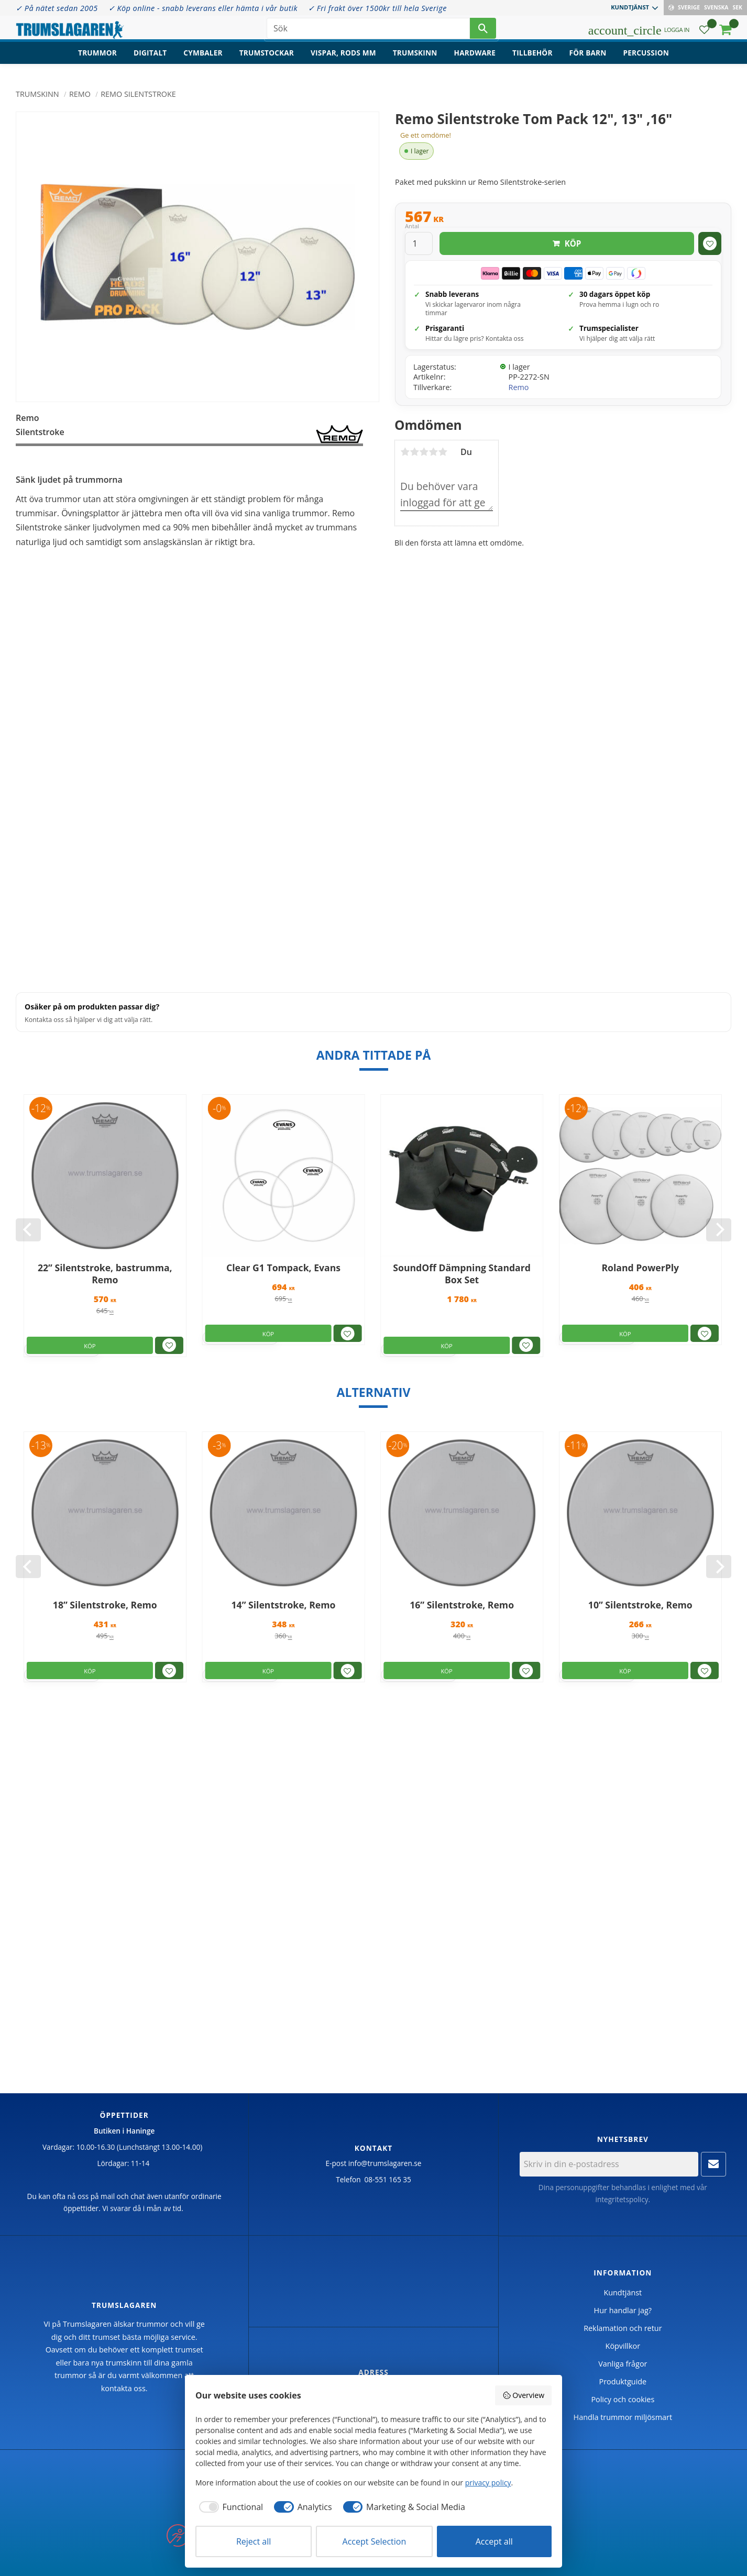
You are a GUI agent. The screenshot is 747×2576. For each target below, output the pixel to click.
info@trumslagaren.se (385, 2163)
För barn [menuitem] (588, 60)
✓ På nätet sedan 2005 (57, 8)
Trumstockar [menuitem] (266, 60)
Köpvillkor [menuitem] (623, 2346)
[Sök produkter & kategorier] (368, 31)
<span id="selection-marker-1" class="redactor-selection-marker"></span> (189, 866)
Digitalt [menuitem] (150, 60)
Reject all (253, 2541)
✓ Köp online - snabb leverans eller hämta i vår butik (203, 8)
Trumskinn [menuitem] (415, 60)
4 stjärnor (433, 452)
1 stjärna (405, 452)
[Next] (718, 1229)
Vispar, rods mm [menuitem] (343, 60)
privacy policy (488, 2483)
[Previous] (28, 1229)
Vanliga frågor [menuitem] (622, 2364)
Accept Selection (375, 2541)
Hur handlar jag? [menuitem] (623, 2310)
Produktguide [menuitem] (622, 2381)
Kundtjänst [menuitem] (630, 7)
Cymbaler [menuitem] (202, 60)
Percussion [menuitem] (646, 60)
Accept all (494, 2541)
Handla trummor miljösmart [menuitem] (623, 2417)
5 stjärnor (442, 452)
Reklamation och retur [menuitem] (623, 2328)
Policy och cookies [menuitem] (622, 2399)
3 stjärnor (424, 452)
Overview (523, 2395)
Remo (519, 387)
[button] (704, 34)
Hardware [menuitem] (475, 60)
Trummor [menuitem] (97, 60)
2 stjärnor (414, 452)
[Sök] (483, 31)
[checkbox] (229, 2507)
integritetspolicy (621, 2199)
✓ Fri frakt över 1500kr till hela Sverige (377, 8)
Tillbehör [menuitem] (532, 60)
